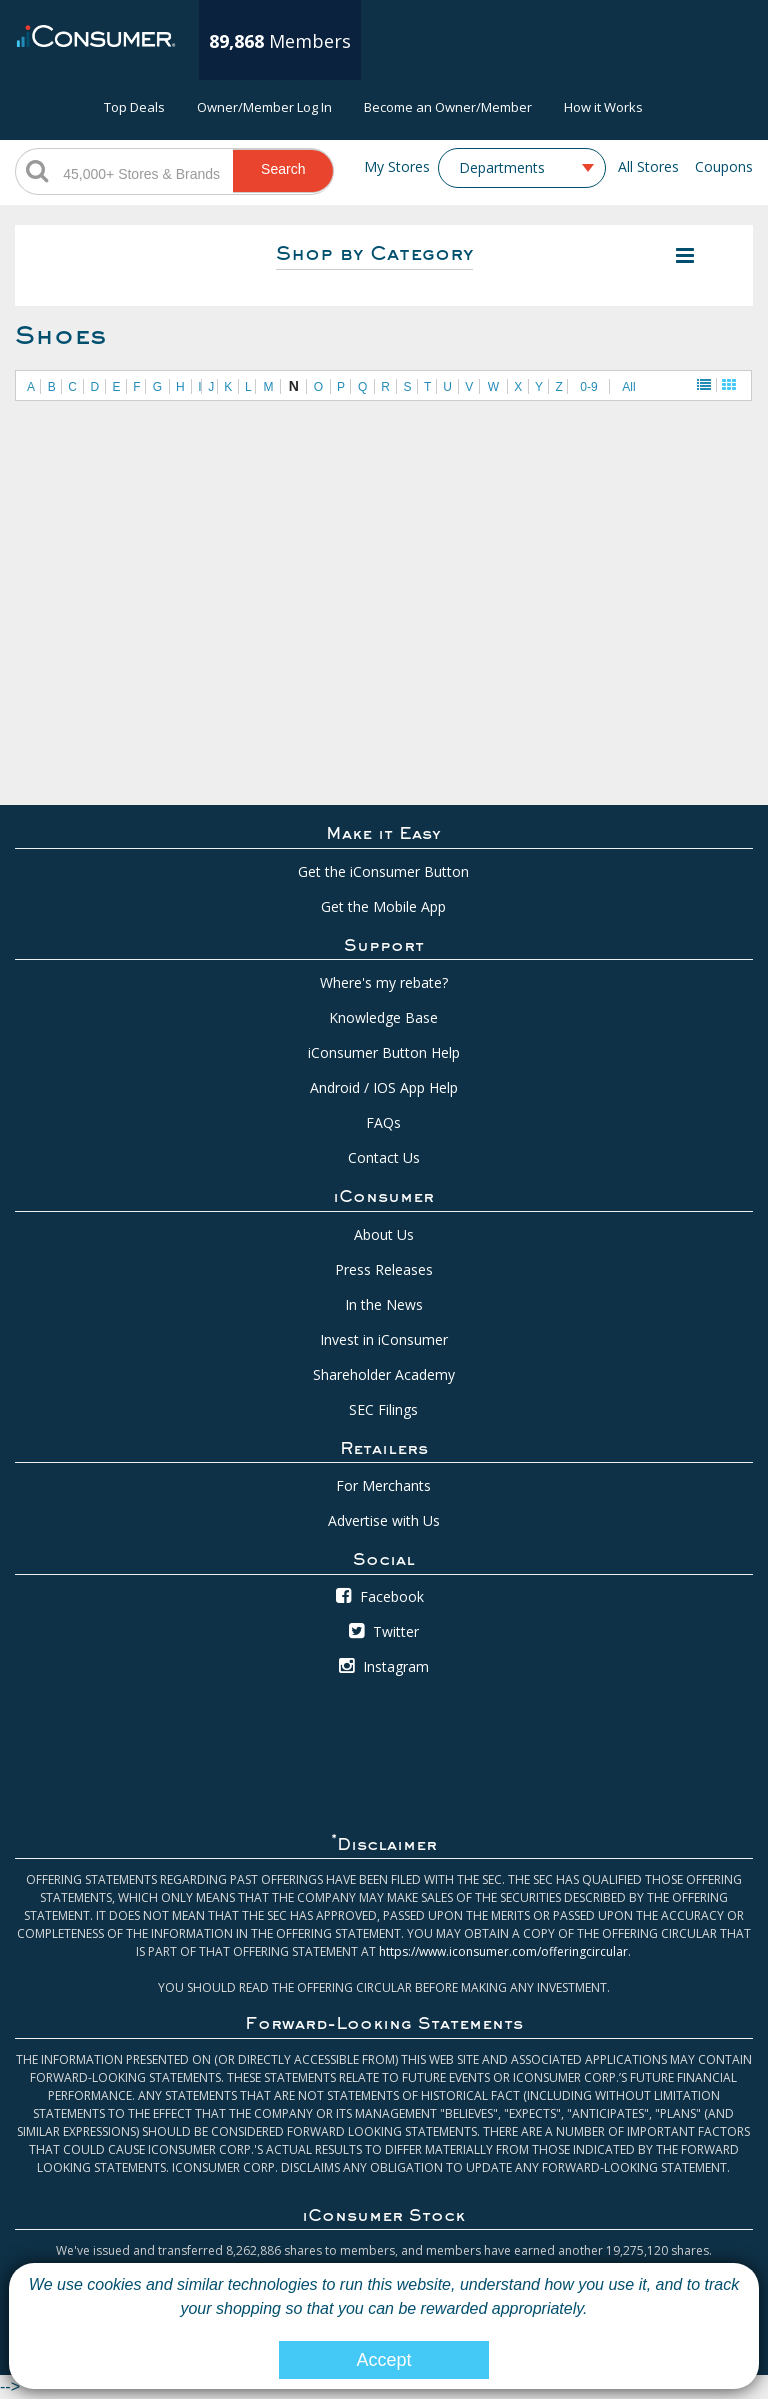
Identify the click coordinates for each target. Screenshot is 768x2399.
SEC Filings (383, 1409)
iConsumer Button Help (384, 1052)
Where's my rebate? (384, 982)
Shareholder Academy (384, 1374)
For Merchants (383, 1485)
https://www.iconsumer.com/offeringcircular (503, 1951)
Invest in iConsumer (384, 1339)
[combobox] (522, 168)
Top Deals (134, 107)
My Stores (397, 166)
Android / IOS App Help (384, 1087)
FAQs (383, 1122)
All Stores (648, 166)
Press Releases (384, 1269)
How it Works (603, 107)
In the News (384, 1304)
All (628, 387)
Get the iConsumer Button (383, 871)
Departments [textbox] (502, 168)
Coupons (724, 166)
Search (283, 169)
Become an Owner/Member (448, 107)
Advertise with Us (384, 1520)
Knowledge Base (383, 1017)
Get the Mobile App (383, 906)
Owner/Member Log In (264, 107)
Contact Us (384, 1157)
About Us (384, 1234)
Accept (383, 2360)
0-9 (588, 387)
